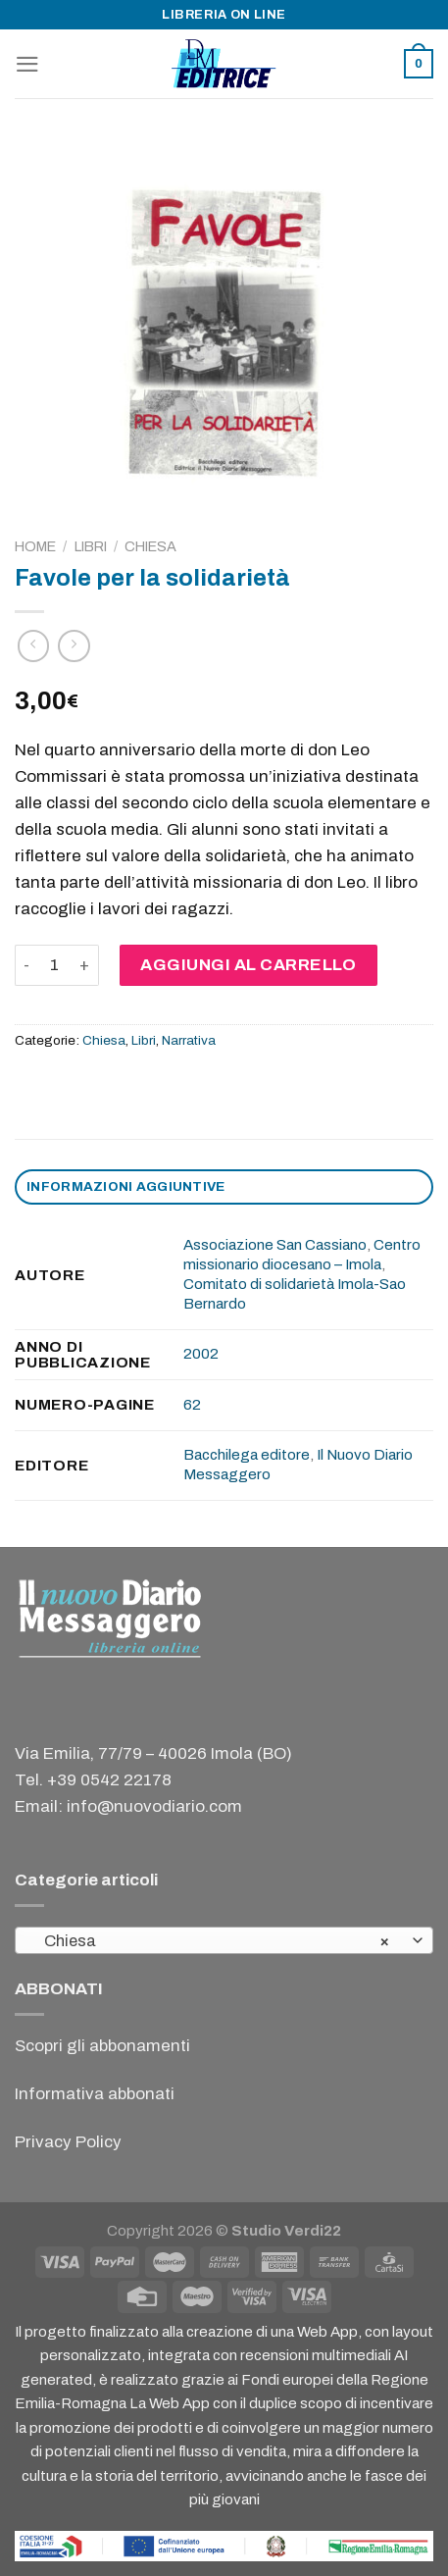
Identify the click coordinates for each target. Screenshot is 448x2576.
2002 (201, 1354)
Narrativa (189, 1040)
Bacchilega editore (246, 1455)
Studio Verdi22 (286, 2231)
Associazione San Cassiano (275, 1245)
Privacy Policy (68, 2142)
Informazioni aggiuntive (125, 1186)
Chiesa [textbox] (212, 1941)
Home (35, 546)
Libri (91, 546)
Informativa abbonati (94, 2094)
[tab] (224, 1187)
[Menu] (27, 64)
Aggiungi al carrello (248, 964)
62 (192, 1405)
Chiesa (150, 546)
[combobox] (224, 1940)
